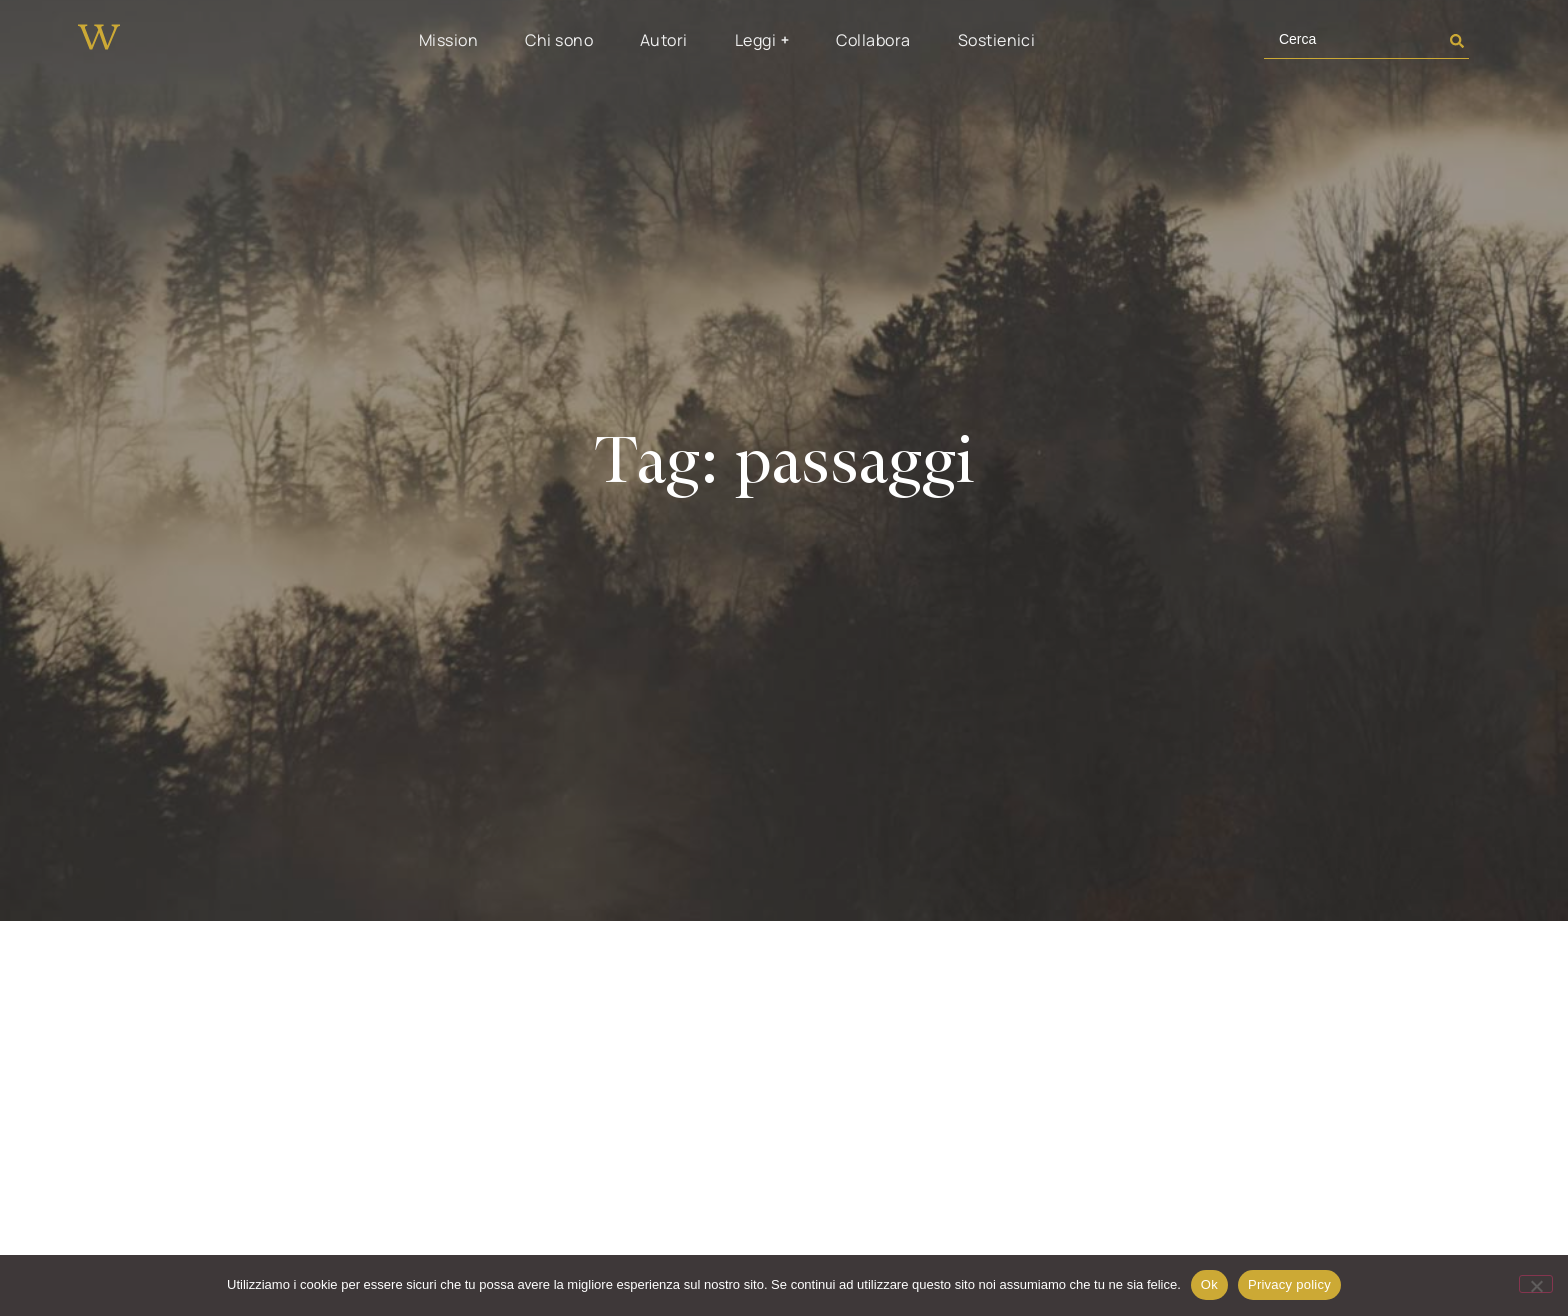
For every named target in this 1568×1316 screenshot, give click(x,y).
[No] (1536, 1284)
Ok (1209, 1284)
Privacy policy (1289, 1284)
